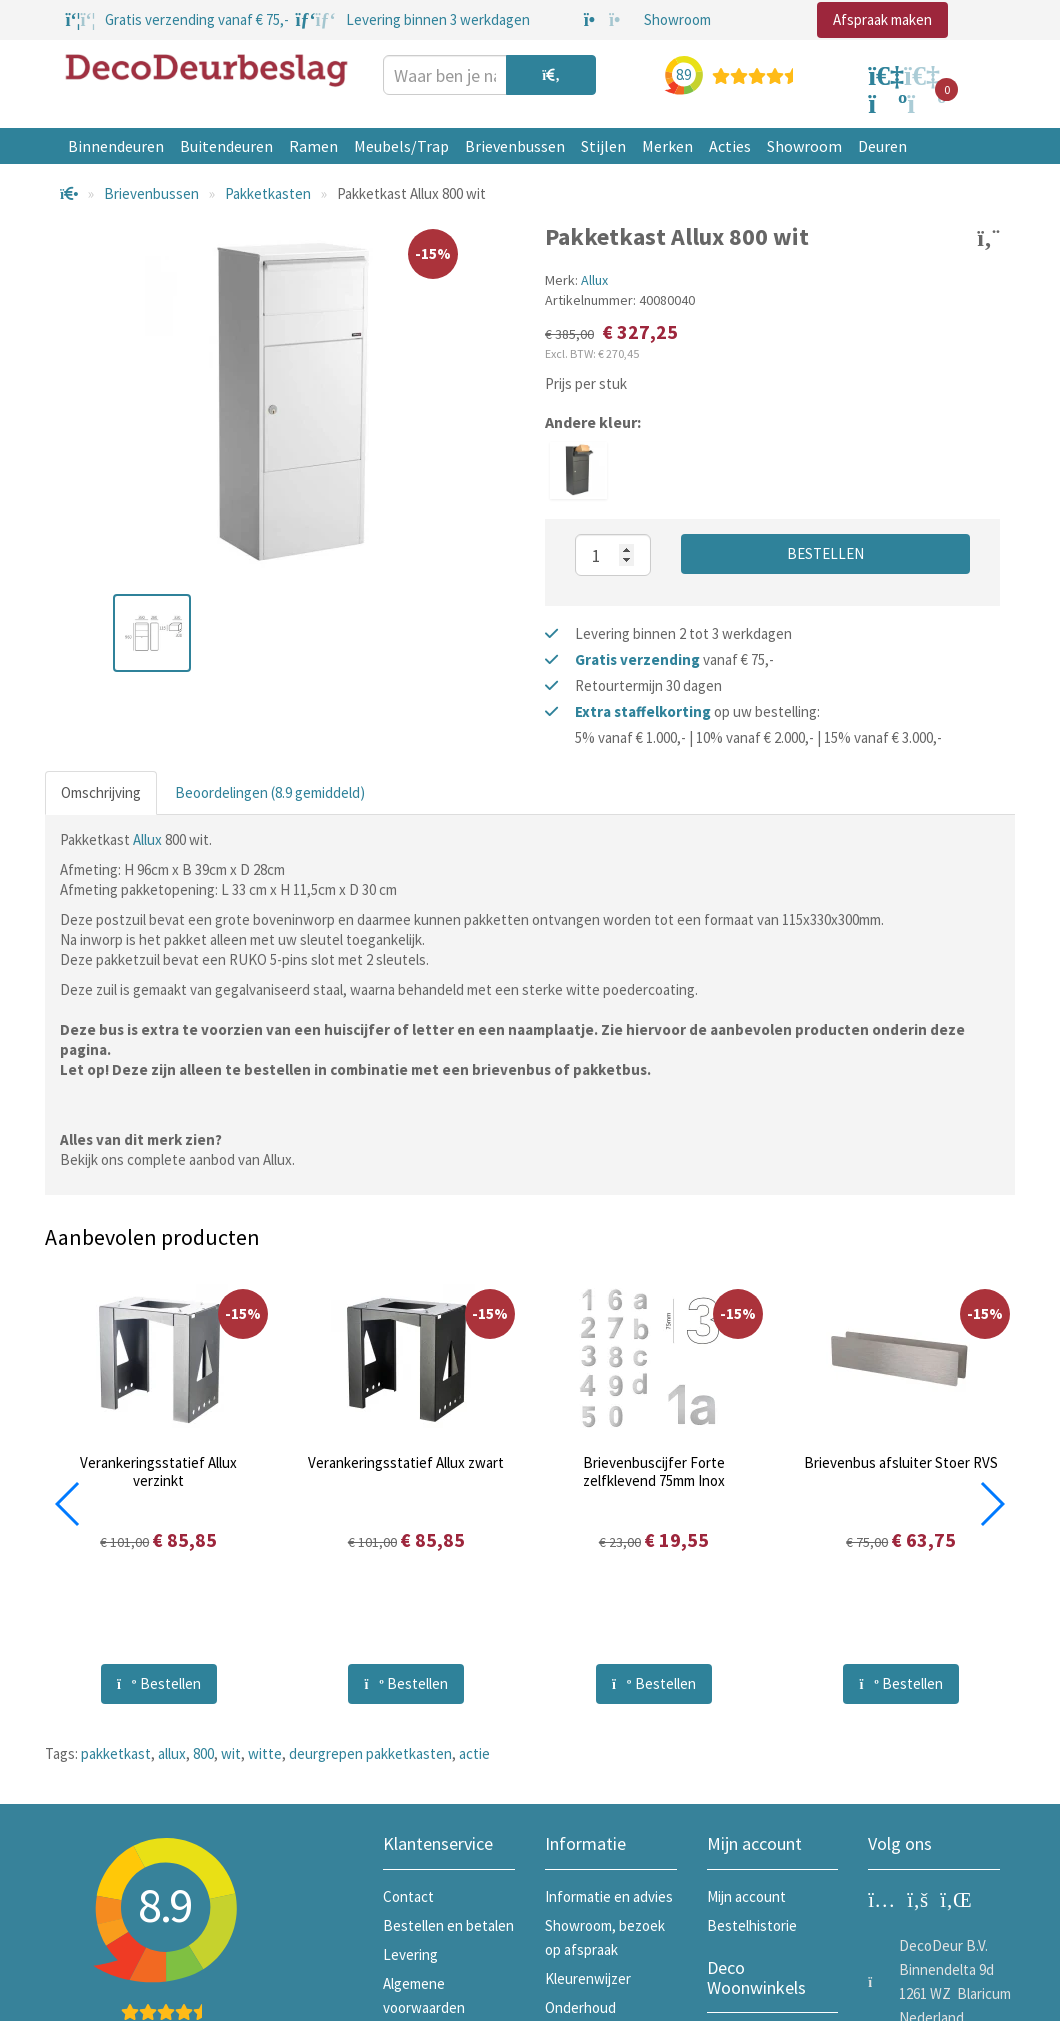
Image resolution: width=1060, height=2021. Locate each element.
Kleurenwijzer (588, 1978)
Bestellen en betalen (448, 1925)
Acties (730, 146)
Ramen (313, 146)
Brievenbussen (515, 146)
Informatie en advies (609, 1896)
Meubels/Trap (401, 146)
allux (172, 1753)
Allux (594, 280)
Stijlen (603, 146)
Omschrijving (101, 792)
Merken (667, 146)
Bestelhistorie (752, 1925)
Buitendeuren (226, 146)
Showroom (804, 146)
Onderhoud (580, 2007)
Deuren (882, 146)
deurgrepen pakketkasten (370, 1753)
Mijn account (746, 1896)
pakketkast (116, 1753)
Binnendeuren (116, 146)
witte (265, 1753)
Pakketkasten (268, 193)
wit (231, 1753)
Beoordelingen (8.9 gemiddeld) (270, 792)
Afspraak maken (882, 19)
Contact (408, 1896)
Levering (410, 1954)
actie (474, 1753)
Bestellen (825, 553)
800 (203, 1753)
